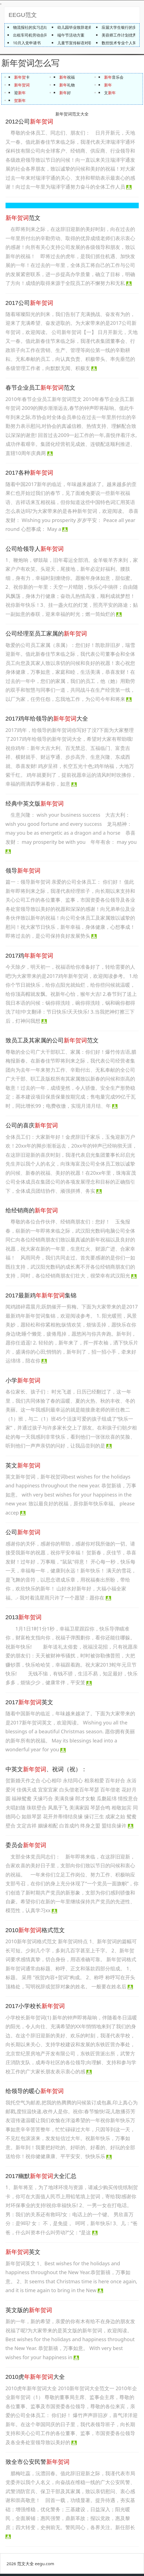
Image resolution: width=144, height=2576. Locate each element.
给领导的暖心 (35, 2093)
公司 (23, 1534)
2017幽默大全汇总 (41, 2178)
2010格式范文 (35, 1932)
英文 (23, 1467)
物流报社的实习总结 (30, 27)
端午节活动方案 (70, 35)
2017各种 (29, 475)
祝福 (67, 79)
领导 (23, 873)
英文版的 (29, 2312)
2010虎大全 (35, 2379)
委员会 (26, 1847)
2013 (24, 1619)
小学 (23, 1382)
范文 (23, 220)
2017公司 (29, 305)
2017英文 (29, 1704)
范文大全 (25, 2565)
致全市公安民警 (38, 2464)
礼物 (67, 87)
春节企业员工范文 (40, 390)
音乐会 (114, 79)
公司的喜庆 (32, 1127)
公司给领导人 (35, 550)
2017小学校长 (35, 2008)
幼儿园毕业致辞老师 (74, 27)
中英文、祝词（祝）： (46, 1771)
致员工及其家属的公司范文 (52, 1042)
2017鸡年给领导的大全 (47, 721)
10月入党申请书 (27, 42)
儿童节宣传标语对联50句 (79, 42)
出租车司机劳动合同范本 (34, 35)
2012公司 (29, 123)
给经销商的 (32, 1212)
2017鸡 (29, 957)
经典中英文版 (35, 806)
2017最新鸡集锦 (41, 1297)
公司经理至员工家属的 (46, 636)
